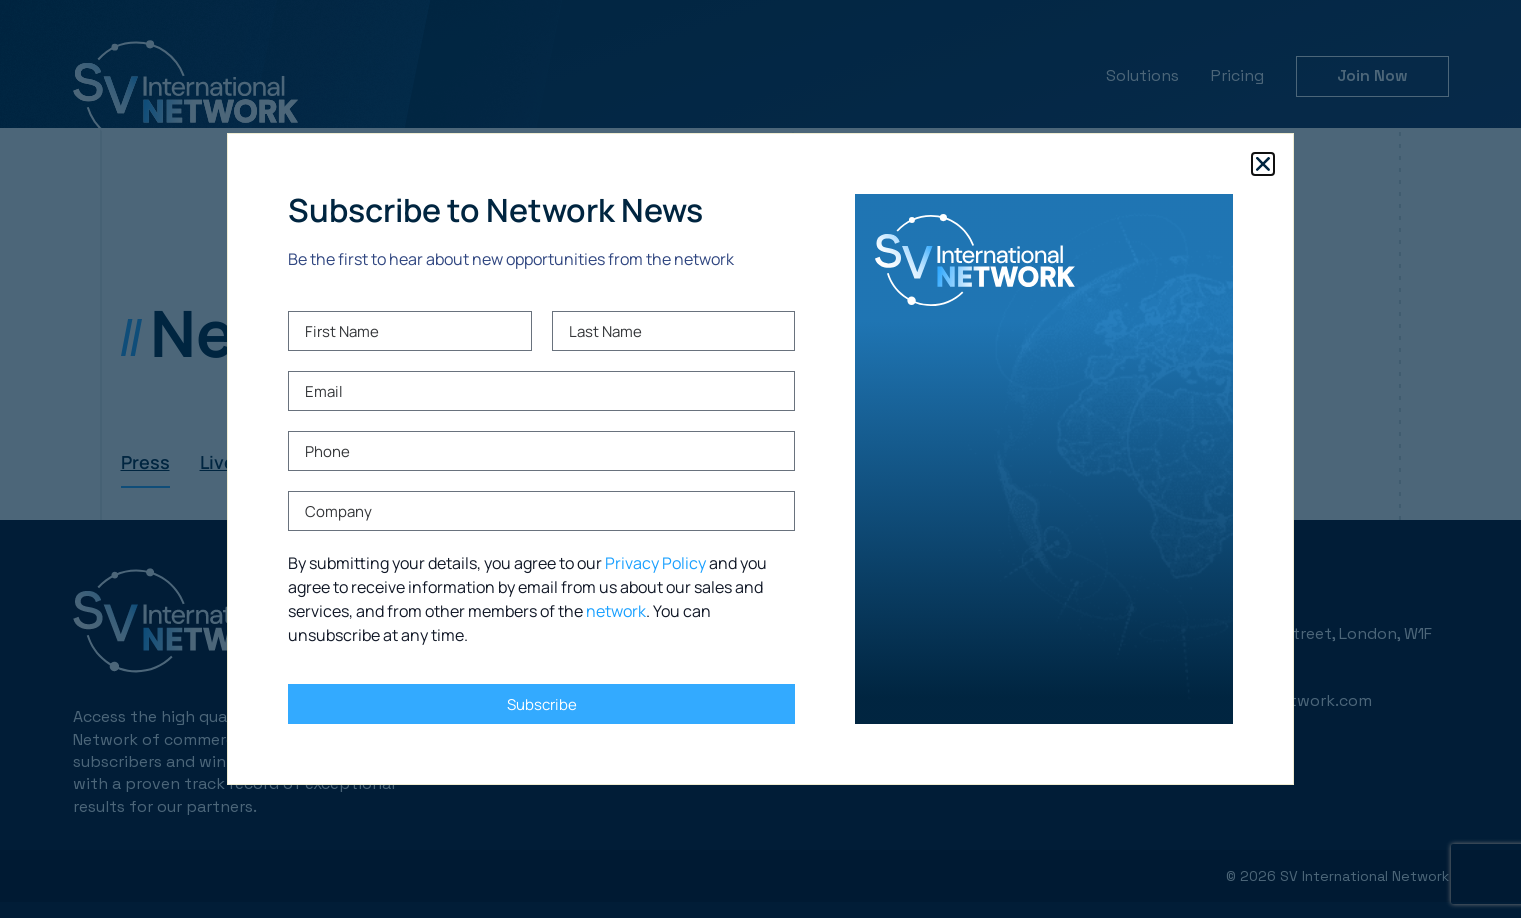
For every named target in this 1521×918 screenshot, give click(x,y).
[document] (760, 459)
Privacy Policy (655, 563)
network (616, 611)
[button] (1263, 164)
